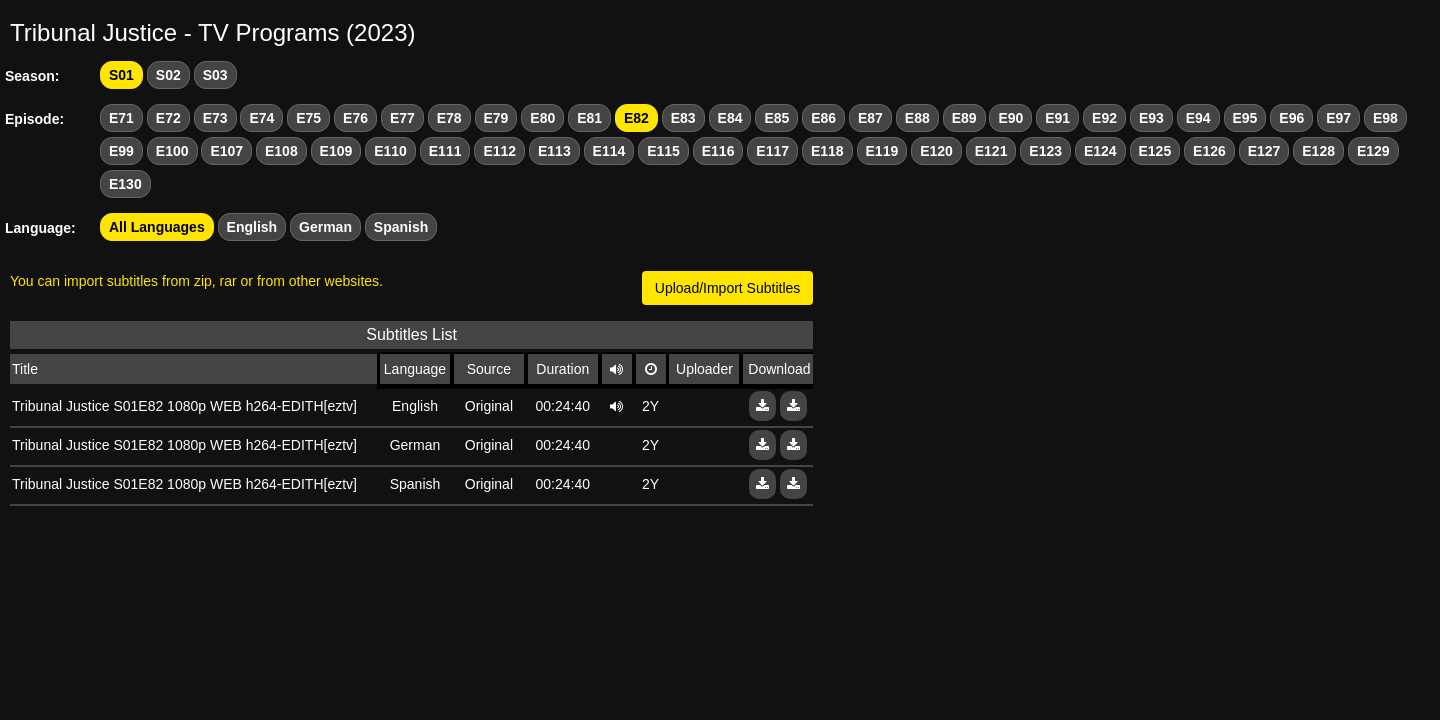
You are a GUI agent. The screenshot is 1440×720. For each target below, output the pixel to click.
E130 (125, 184)
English (252, 227)
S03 (215, 75)
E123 (1045, 151)
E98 (1385, 118)
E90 (1010, 118)
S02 (168, 75)
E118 (827, 151)
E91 (1057, 118)
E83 (683, 118)
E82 (636, 118)
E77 (402, 118)
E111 (445, 151)
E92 (1104, 118)
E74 (261, 118)
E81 (589, 118)
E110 (390, 151)
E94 (1198, 118)
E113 (554, 151)
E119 (882, 151)
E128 (1318, 151)
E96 (1291, 118)
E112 (499, 151)
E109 (336, 151)
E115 (663, 151)
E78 (449, 118)
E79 (496, 118)
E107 (226, 151)
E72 (168, 118)
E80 (542, 118)
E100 (172, 151)
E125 (1155, 151)
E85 (776, 118)
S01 (121, 75)
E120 (936, 151)
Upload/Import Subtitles (728, 288)
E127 (1264, 151)
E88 (917, 118)
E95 (1245, 118)
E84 (730, 118)
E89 (964, 118)
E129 (1373, 151)
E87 (870, 118)
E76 (355, 118)
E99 (121, 151)
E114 (609, 151)
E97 (1338, 118)
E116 (718, 151)
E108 (281, 151)
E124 (1100, 151)
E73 (215, 118)
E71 (121, 118)
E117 (772, 151)
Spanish (401, 227)
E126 (1209, 151)
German (325, 227)
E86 (823, 118)
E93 (1151, 118)
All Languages (157, 227)
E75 (308, 118)
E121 (991, 151)
